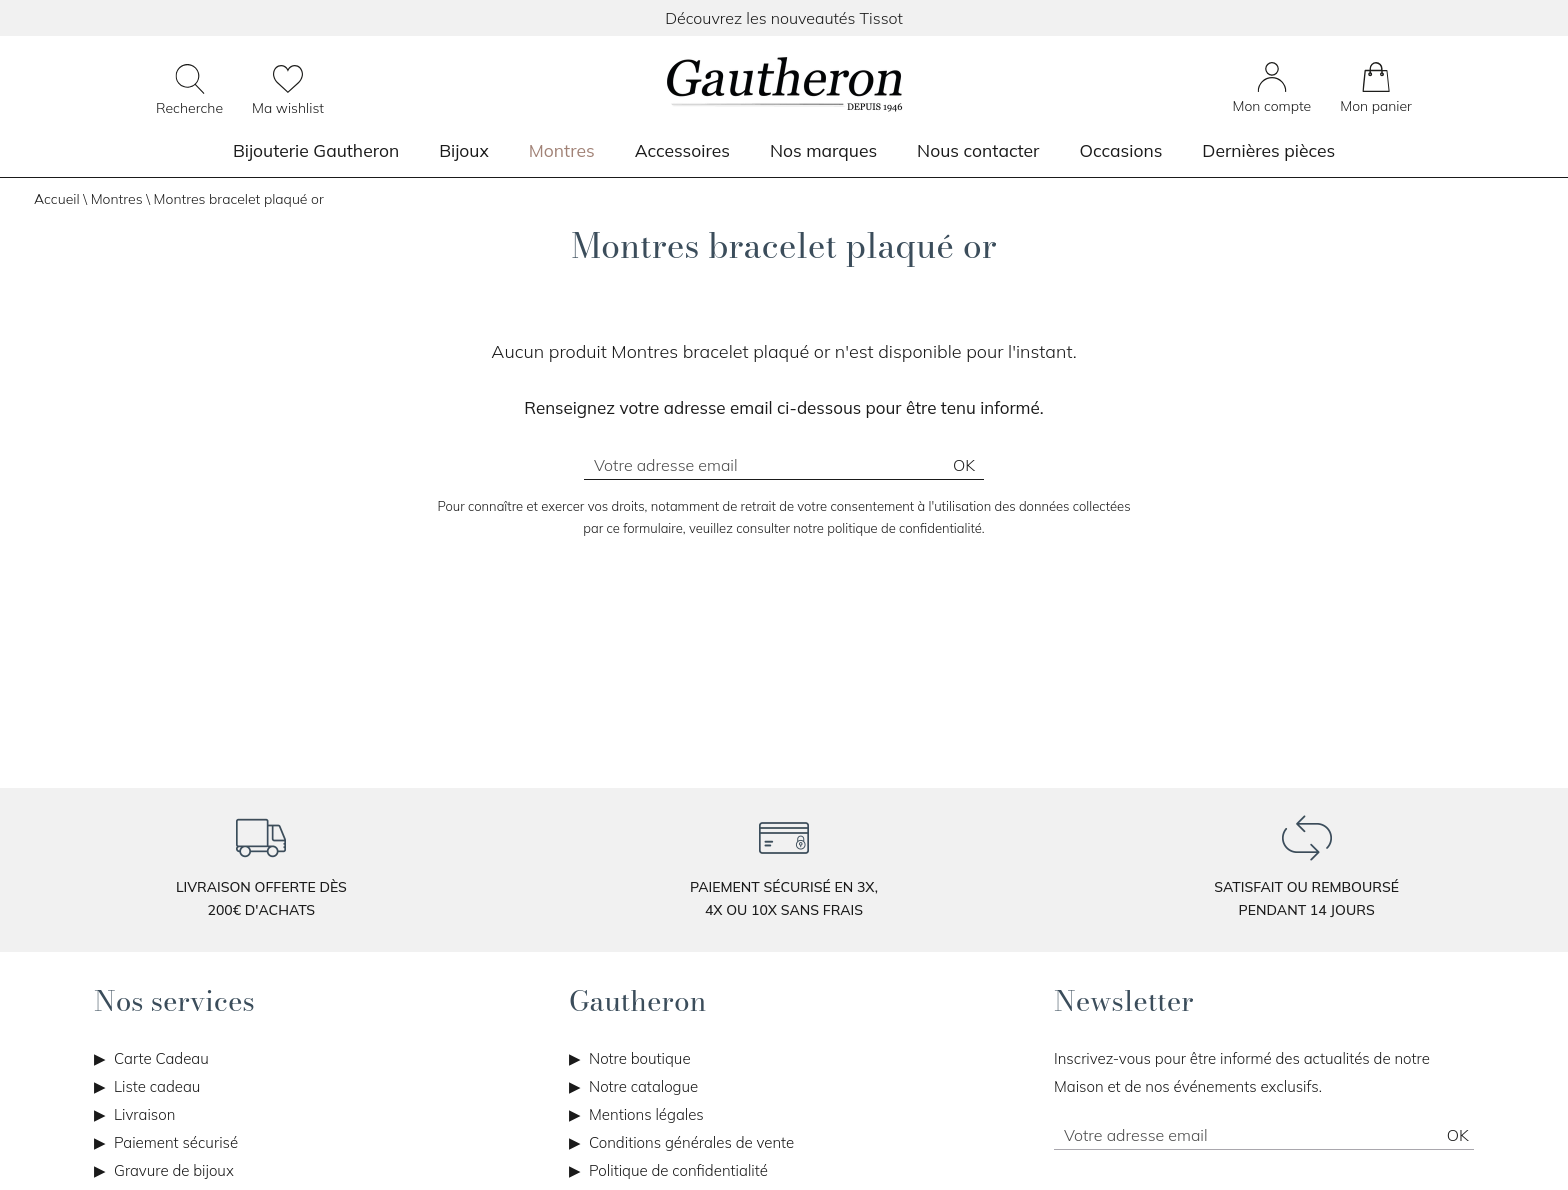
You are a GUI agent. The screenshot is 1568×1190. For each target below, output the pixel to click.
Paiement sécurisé (176, 1142)
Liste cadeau (157, 1086)
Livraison (144, 1114)
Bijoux (464, 150)
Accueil (57, 199)
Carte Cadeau (161, 1058)
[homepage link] (784, 86)
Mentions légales (646, 1114)
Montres (562, 150)
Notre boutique (640, 1058)
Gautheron (637, 1001)
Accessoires (682, 150)
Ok (964, 465)
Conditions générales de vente (691, 1142)
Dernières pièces (1268, 150)
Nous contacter (978, 150)
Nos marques (823, 150)
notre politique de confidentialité (887, 528)
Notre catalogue (643, 1086)
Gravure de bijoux (174, 1170)
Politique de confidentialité (678, 1170)
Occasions (1120, 150)
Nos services (174, 1001)
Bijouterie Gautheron (316, 150)
